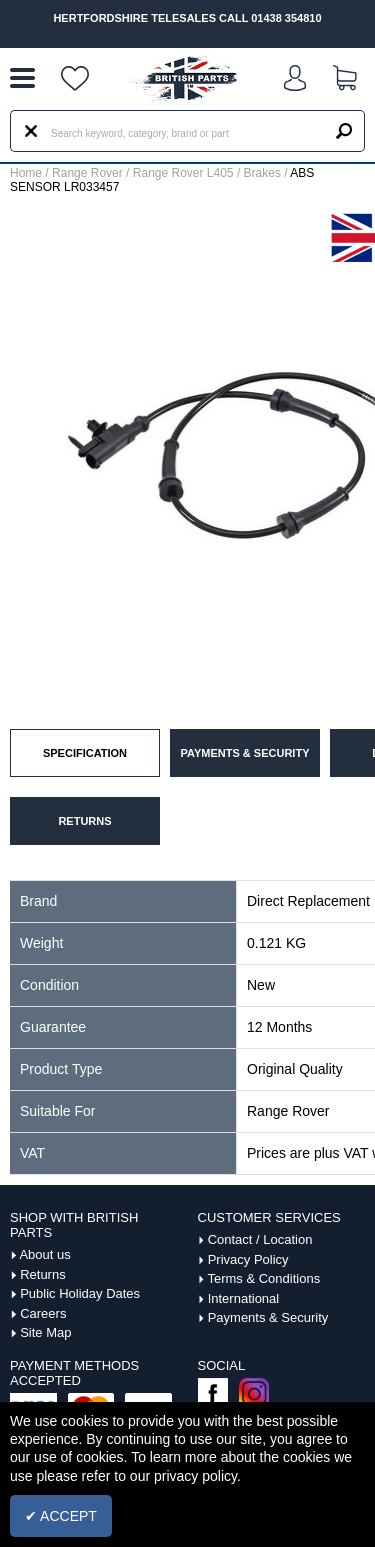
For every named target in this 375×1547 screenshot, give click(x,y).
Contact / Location (260, 1239)
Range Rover (87, 173)
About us (44, 1254)
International (244, 1298)
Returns (43, 1274)
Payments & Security (268, 1317)
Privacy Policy (248, 1259)
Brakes (262, 173)
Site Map (45, 1332)
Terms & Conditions (263, 1278)
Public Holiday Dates (80, 1293)
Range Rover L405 (183, 173)
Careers (43, 1313)
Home (26, 173)
